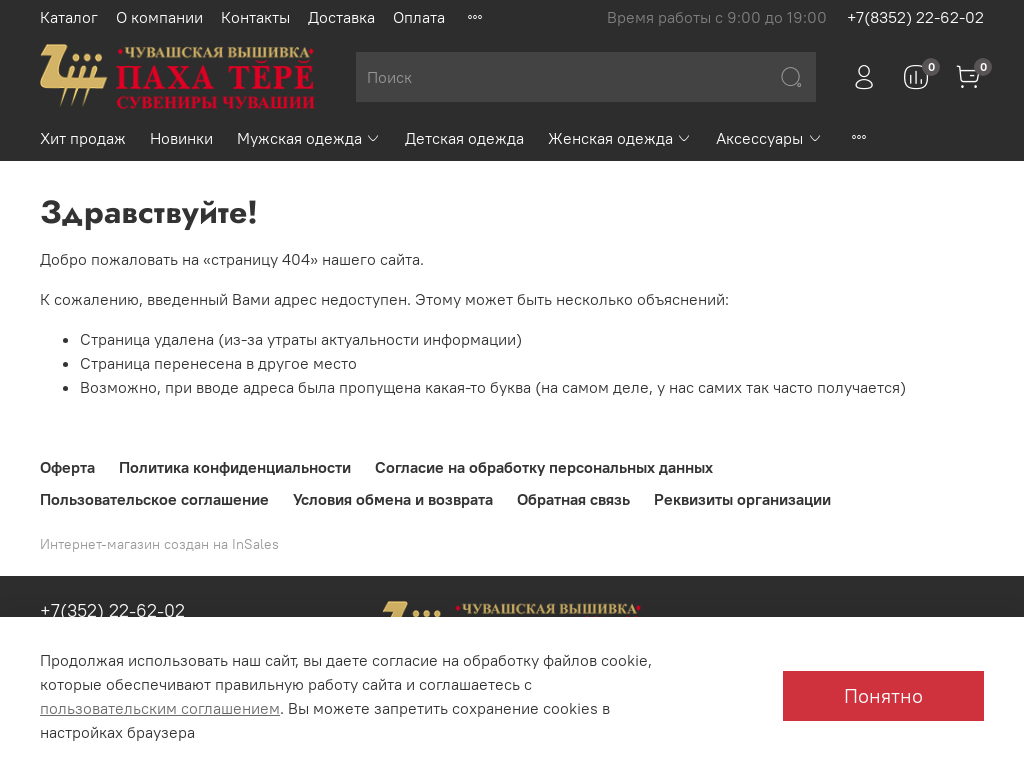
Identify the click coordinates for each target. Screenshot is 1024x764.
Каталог (69, 17)
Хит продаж (83, 138)
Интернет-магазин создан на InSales (159, 544)
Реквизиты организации (742, 499)
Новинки (181, 138)
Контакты (255, 17)
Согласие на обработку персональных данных (544, 467)
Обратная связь (573, 499)
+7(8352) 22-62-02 (915, 17)
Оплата (419, 17)
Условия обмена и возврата (393, 499)
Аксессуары (769, 138)
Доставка (341, 17)
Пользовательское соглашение (154, 499)
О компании (159, 17)
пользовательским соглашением (160, 708)
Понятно (883, 695)
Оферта (67, 467)
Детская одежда (464, 138)
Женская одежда (620, 138)
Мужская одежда (309, 138)
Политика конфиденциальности (235, 467)
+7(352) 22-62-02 (112, 610)
